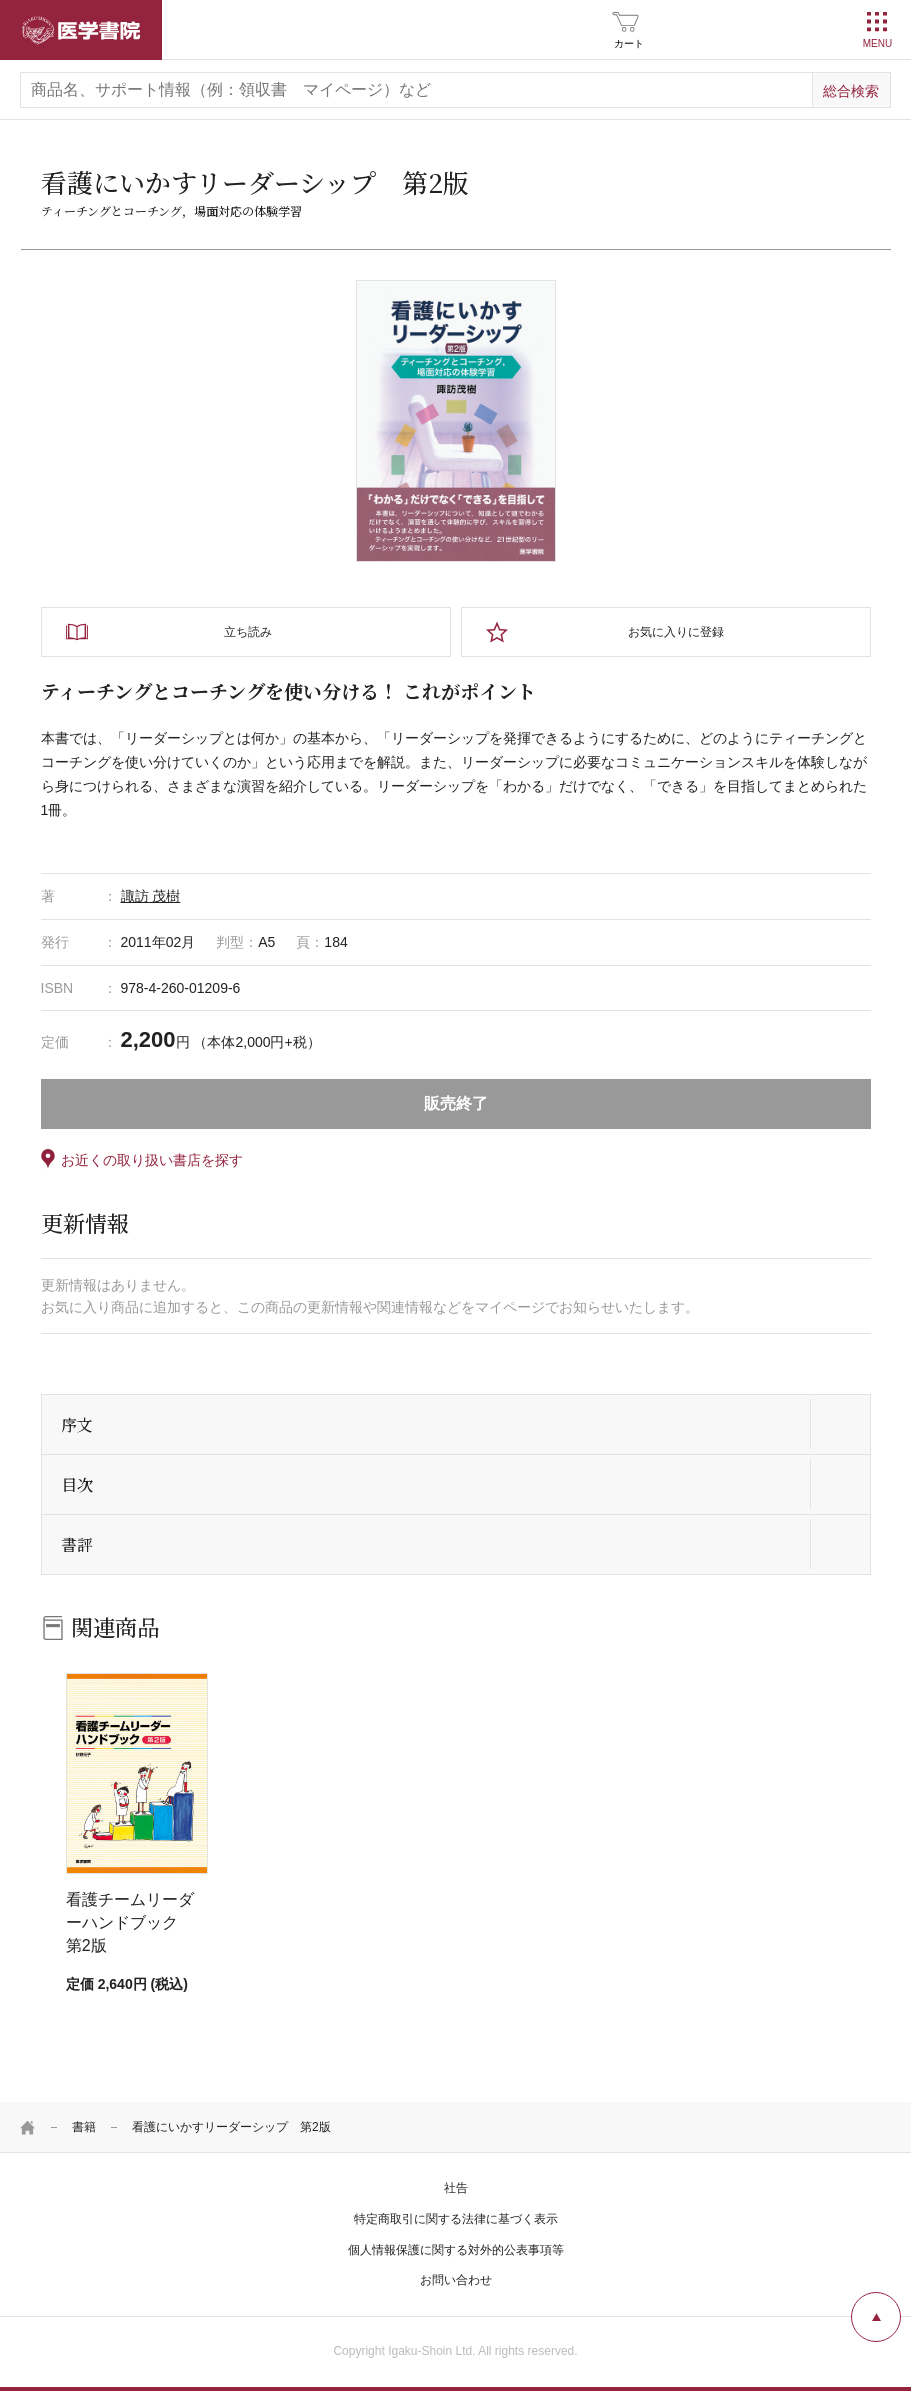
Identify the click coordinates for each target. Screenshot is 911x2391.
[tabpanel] (456, 421)
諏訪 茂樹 (151, 896)
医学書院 (81, 30)
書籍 (84, 2127)
